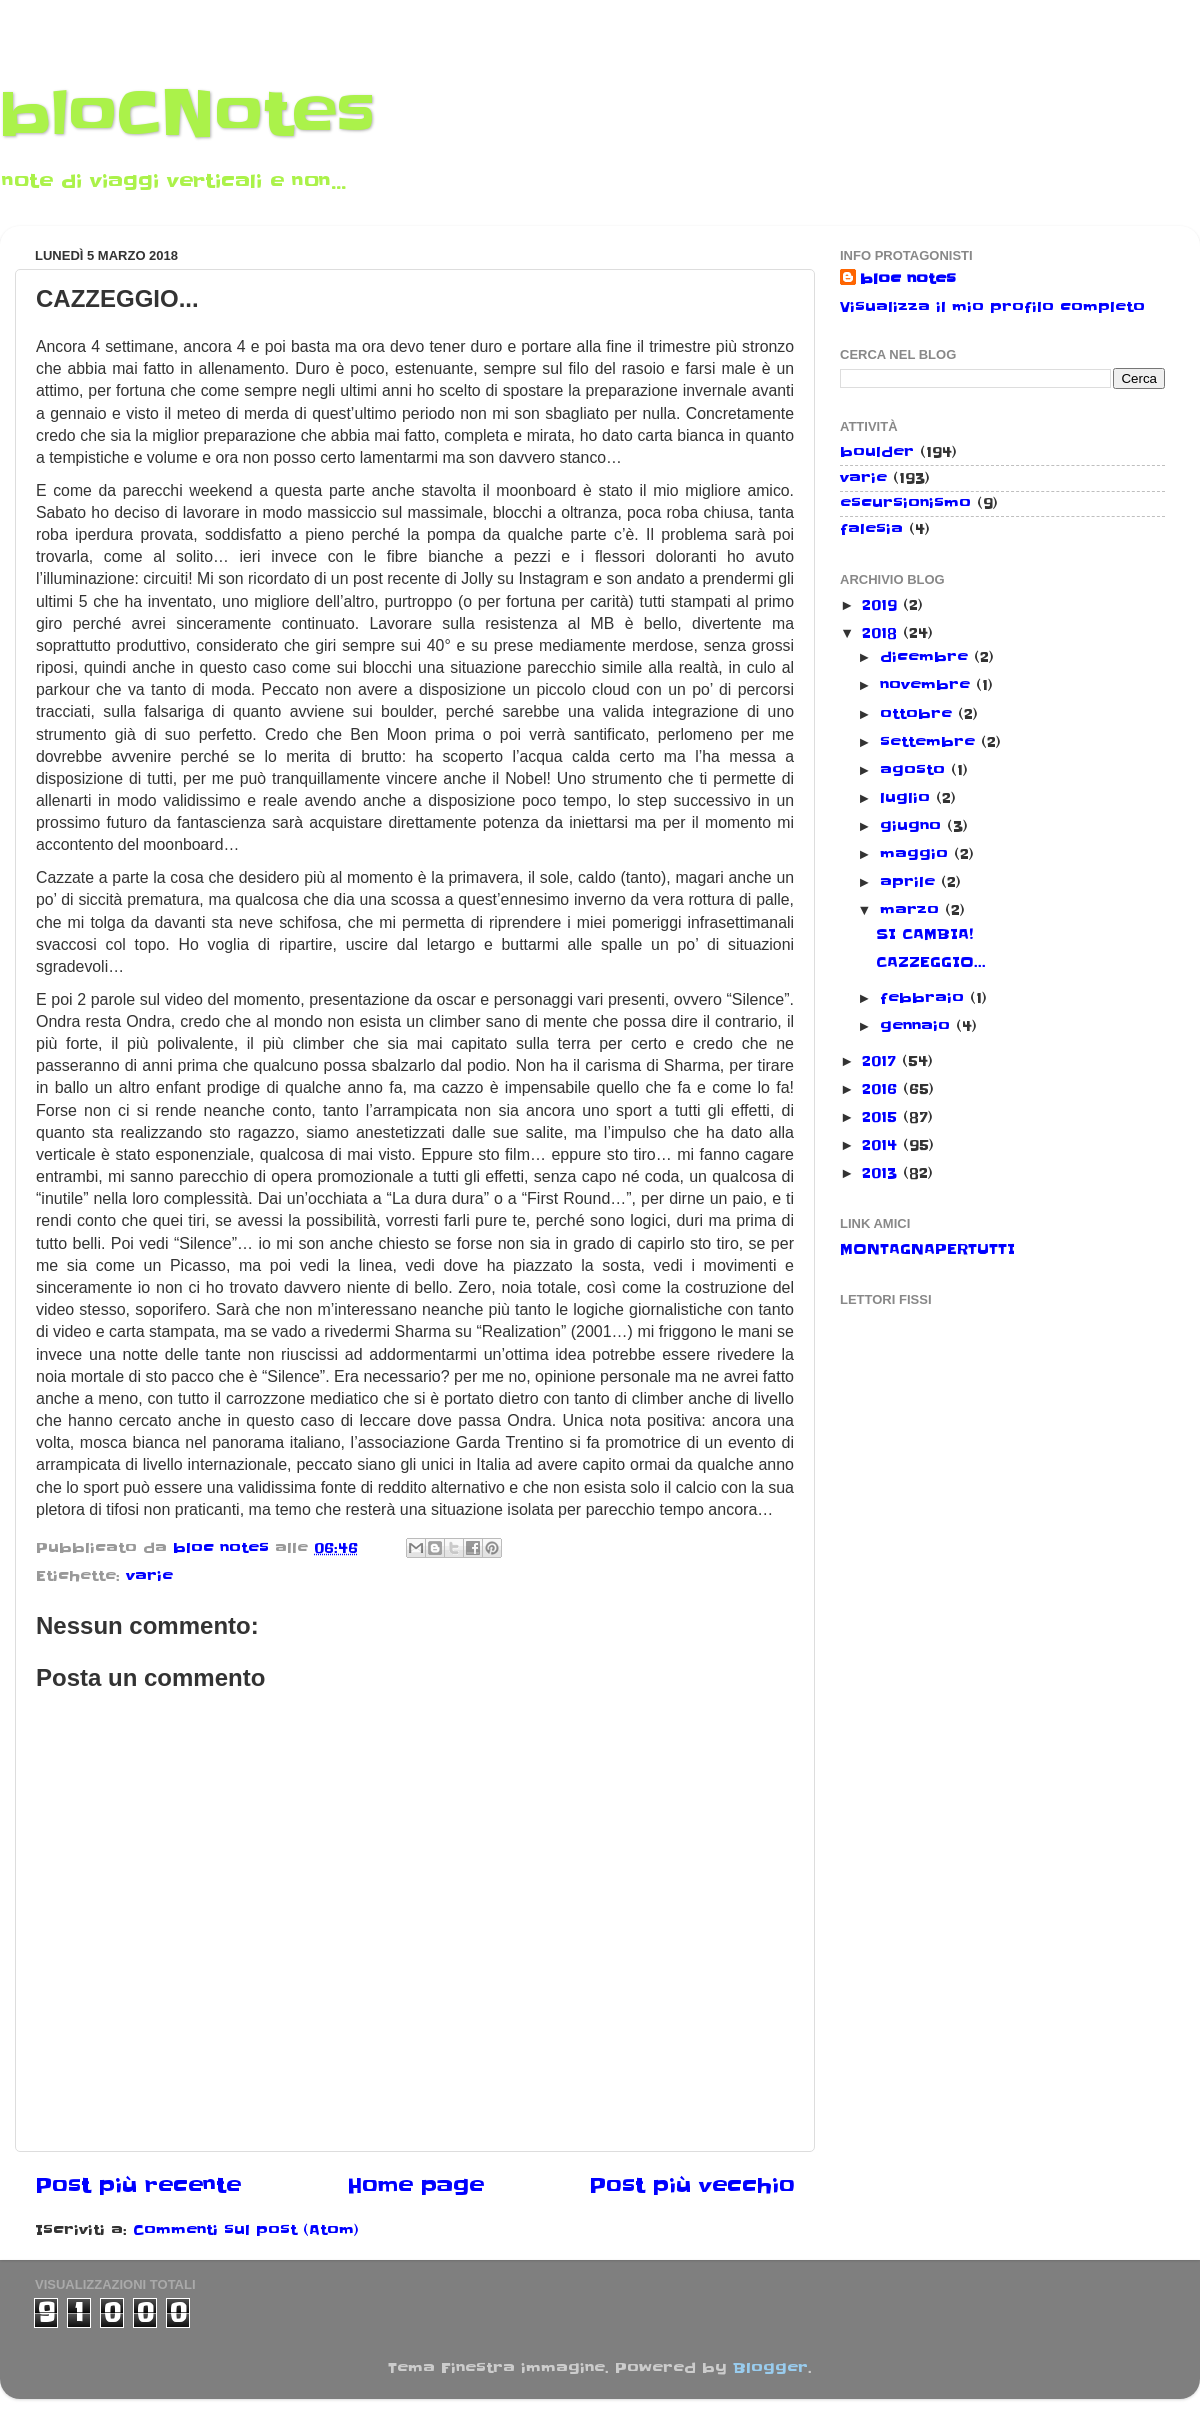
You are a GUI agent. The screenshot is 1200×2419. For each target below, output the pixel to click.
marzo (912, 910)
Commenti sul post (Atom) (246, 2230)
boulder (877, 452)
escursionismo (905, 503)
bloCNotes (187, 115)
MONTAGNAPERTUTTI (927, 1249)
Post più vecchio (692, 2186)
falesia (871, 529)
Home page (415, 2186)
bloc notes (908, 279)
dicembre (927, 657)
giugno (913, 826)
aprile (910, 882)
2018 (882, 633)
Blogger (770, 2368)
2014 (882, 1145)
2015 (882, 1117)
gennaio (918, 1026)
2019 (882, 605)
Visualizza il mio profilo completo (992, 307)
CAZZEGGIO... (931, 962)
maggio (917, 854)
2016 (882, 1089)
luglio (908, 798)
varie (149, 1576)
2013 (882, 1173)
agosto (915, 770)
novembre (928, 685)
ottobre (919, 714)
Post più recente (138, 2186)
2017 (882, 1061)
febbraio (925, 998)
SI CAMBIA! (924, 934)
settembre (930, 742)
